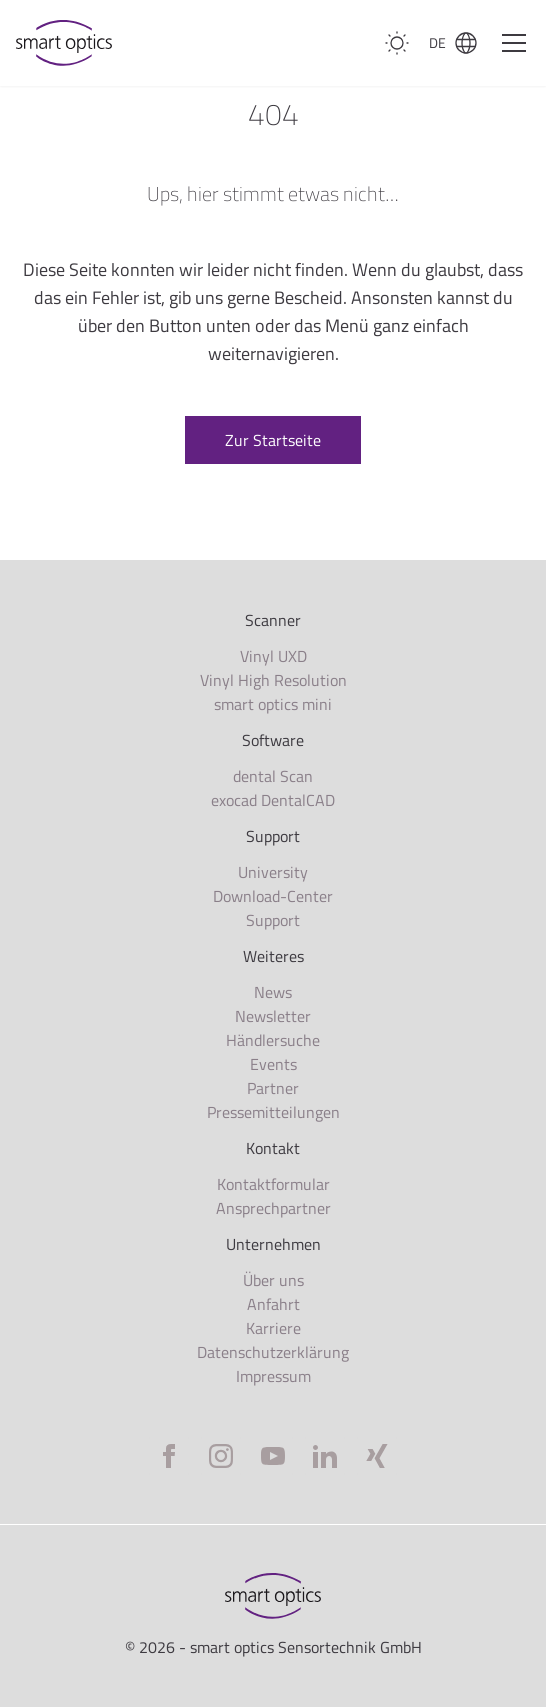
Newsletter (273, 1016)
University (273, 872)
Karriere (273, 1328)
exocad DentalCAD (273, 800)
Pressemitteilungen (273, 1112)
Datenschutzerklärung (273, 1352)
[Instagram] (221, 1456)
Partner (273, 1088)
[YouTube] (273, 1456)
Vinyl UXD (273, 656)
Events (273, 1064)
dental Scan (273, 776)
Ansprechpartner (273, 1208)
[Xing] (377, 1456)
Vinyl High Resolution (273, 680)
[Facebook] (169, 1456)
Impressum (273, 1376)
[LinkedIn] (325, 1456)
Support (273, 920)
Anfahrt (273, 1304)
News (273, 992)
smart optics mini (273, 704)
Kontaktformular (273, 1184)
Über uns (273, 1280)
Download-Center (273, 896)
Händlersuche (273, 1040)
